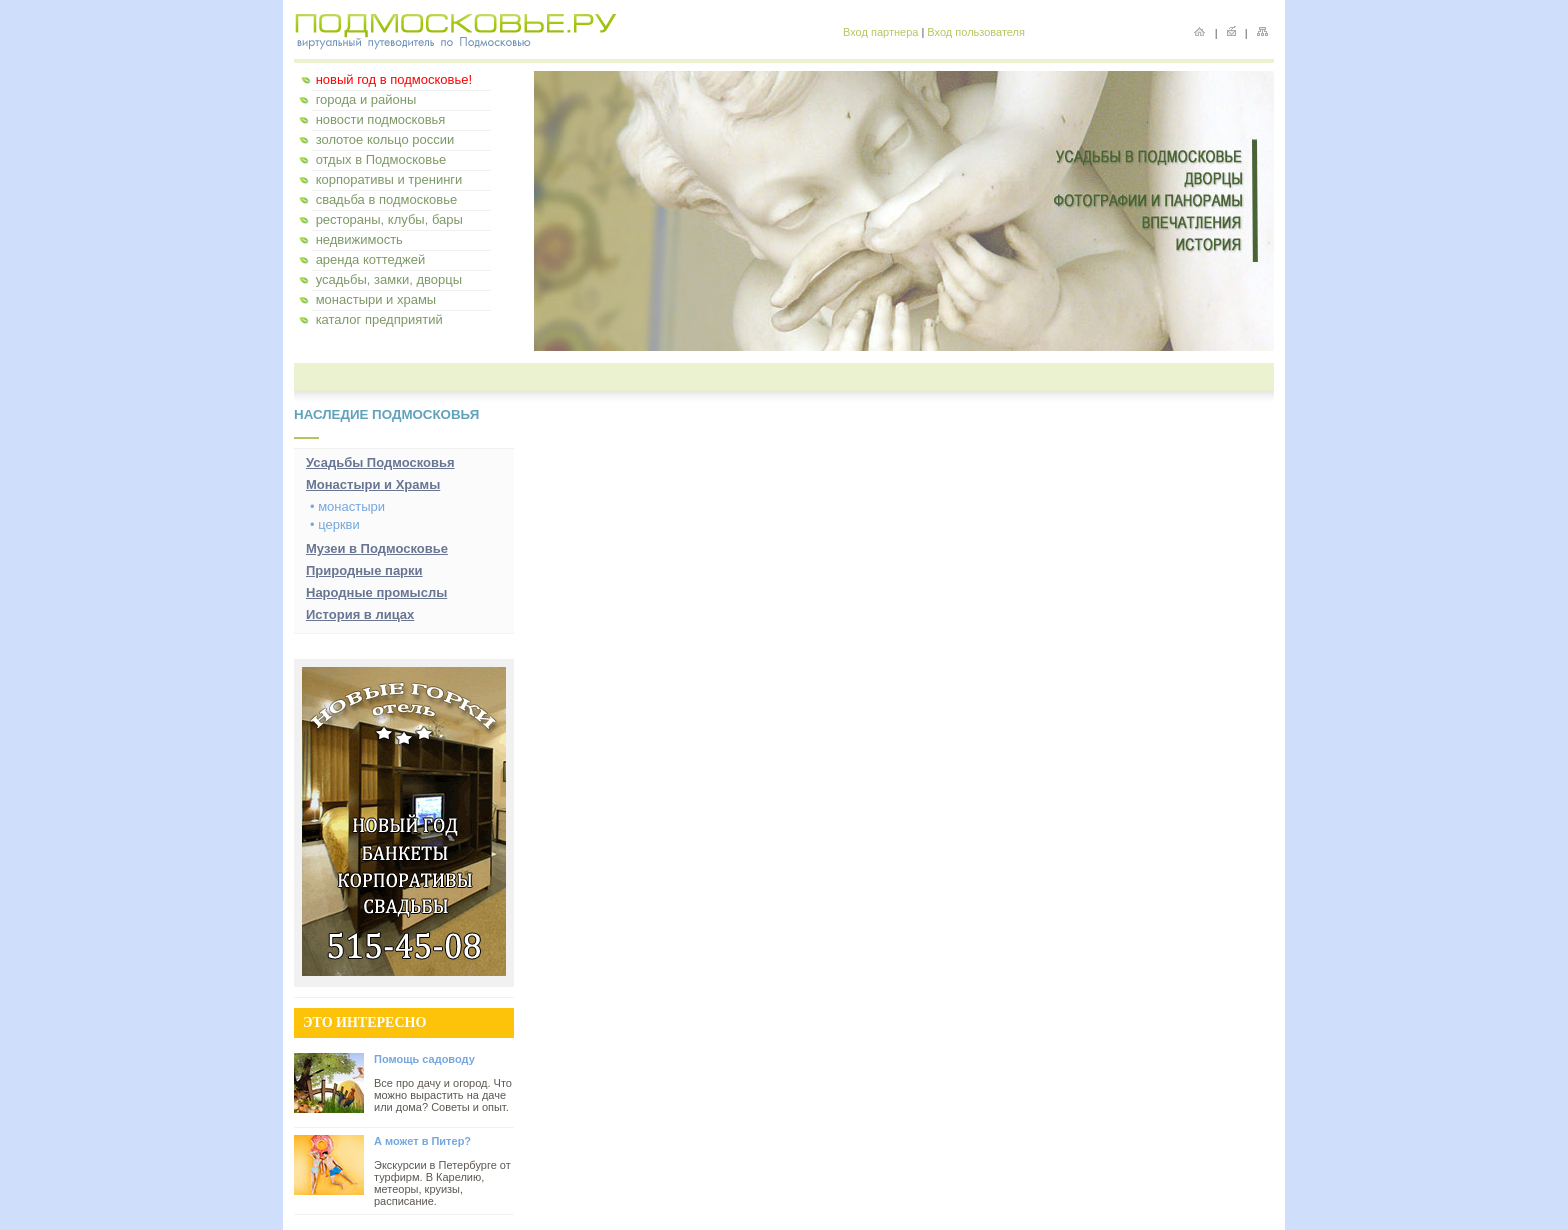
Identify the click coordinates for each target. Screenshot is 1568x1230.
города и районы (366, 99)
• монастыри (347, 506)
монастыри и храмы (376, 299)
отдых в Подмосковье (381, 159)
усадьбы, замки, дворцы (389, 279)
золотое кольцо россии (385, 139)
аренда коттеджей (371, 259)
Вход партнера (880, 32)
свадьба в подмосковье (387, 199)
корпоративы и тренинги (389, 179)
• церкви (335, 524)
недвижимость (359, 239)
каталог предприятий (379, 319)
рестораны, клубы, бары (389, 219)
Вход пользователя (976, 32)
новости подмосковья (381, 119)
